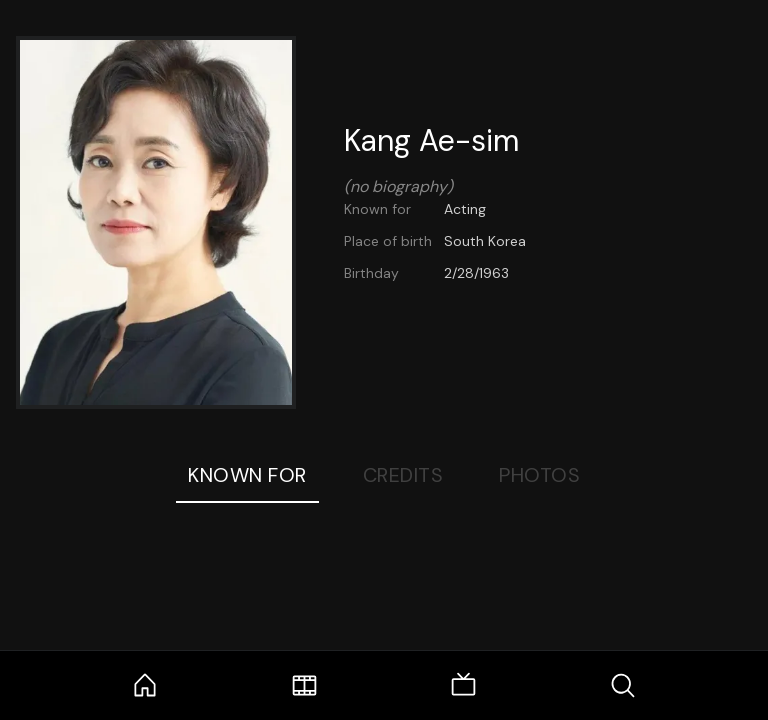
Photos (539, 475)
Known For (247, 475)
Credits (403, 475)
